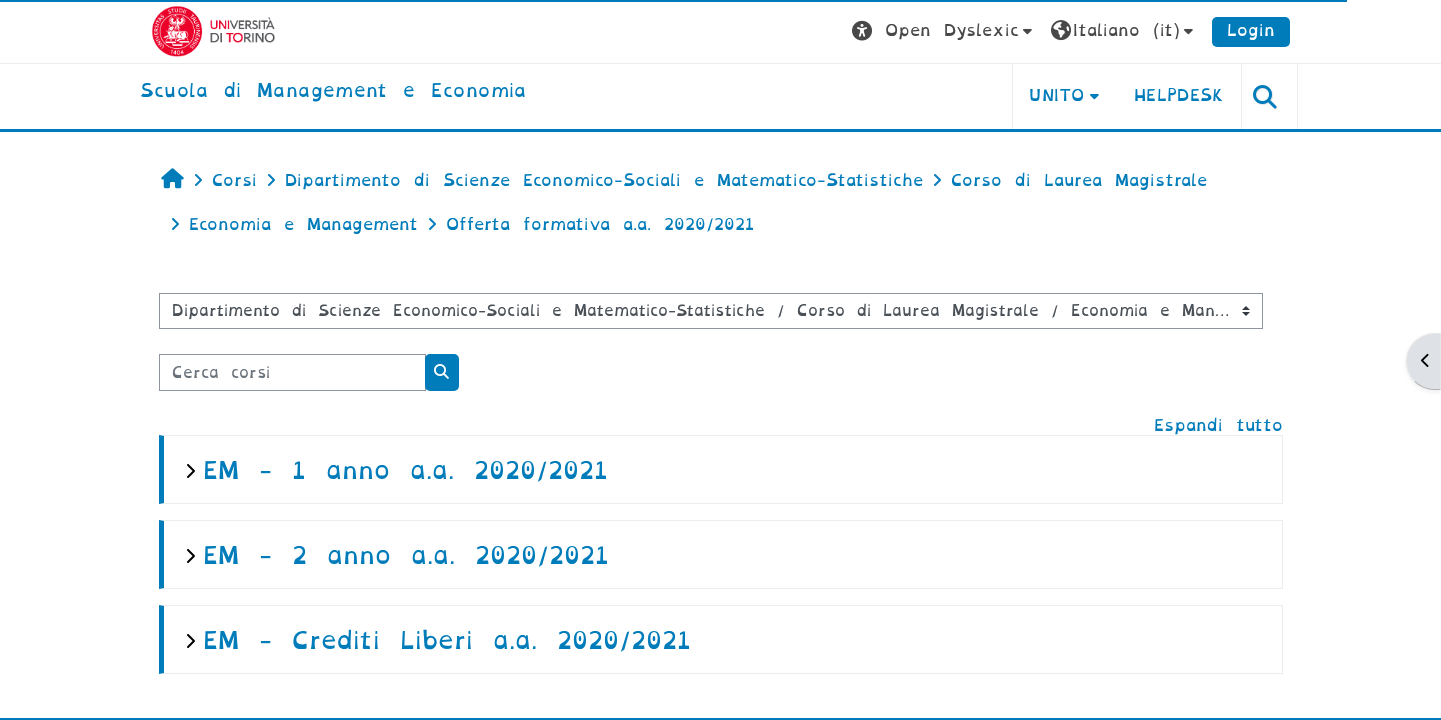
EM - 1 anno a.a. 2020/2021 (405, 470)
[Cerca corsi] (292, 372)
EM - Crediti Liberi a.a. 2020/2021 (447, 640)
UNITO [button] (1056, 95)
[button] (944, 31)
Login (1251, 30)
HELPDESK (1179, 95)
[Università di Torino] (213, 30)
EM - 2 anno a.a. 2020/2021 (406, 555)
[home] (333, 92)
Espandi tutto (1218, 425)
